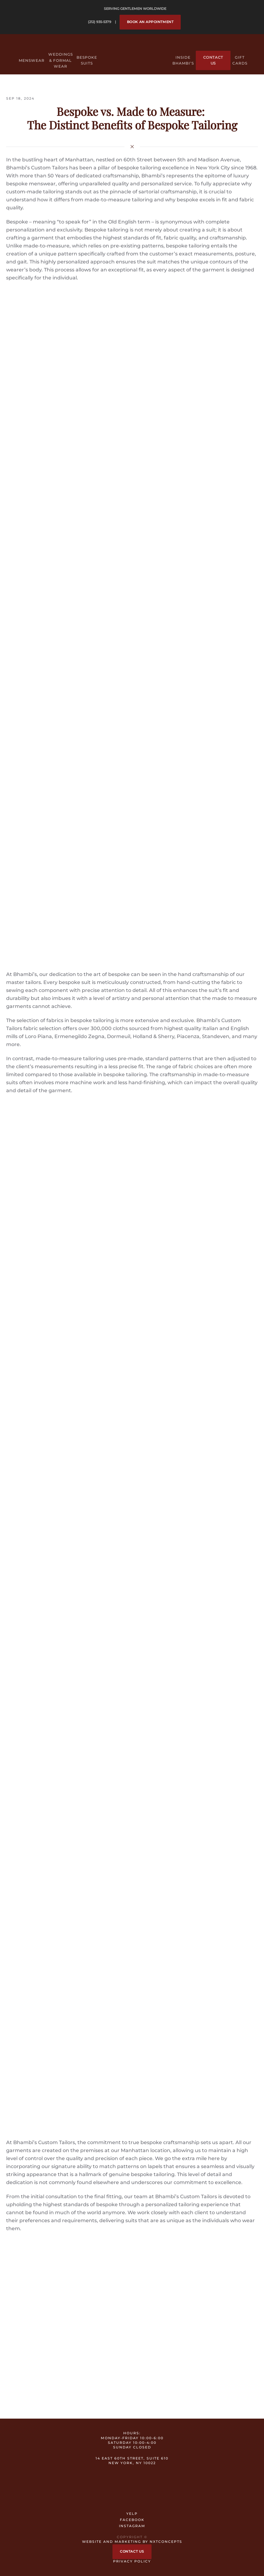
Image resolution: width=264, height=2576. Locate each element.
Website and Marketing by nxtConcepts (132, 2541)
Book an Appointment (150, 22)
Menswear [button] (32, 60)
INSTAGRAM (132, 2526)
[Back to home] (132, 54)
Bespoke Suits (87, 60)
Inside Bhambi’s (183, 60)
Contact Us (213, 60)
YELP (132, 2513)
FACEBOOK (132, 2520)
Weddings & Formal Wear (60, 60)
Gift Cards (239, 60)
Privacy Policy (132, 2561)
